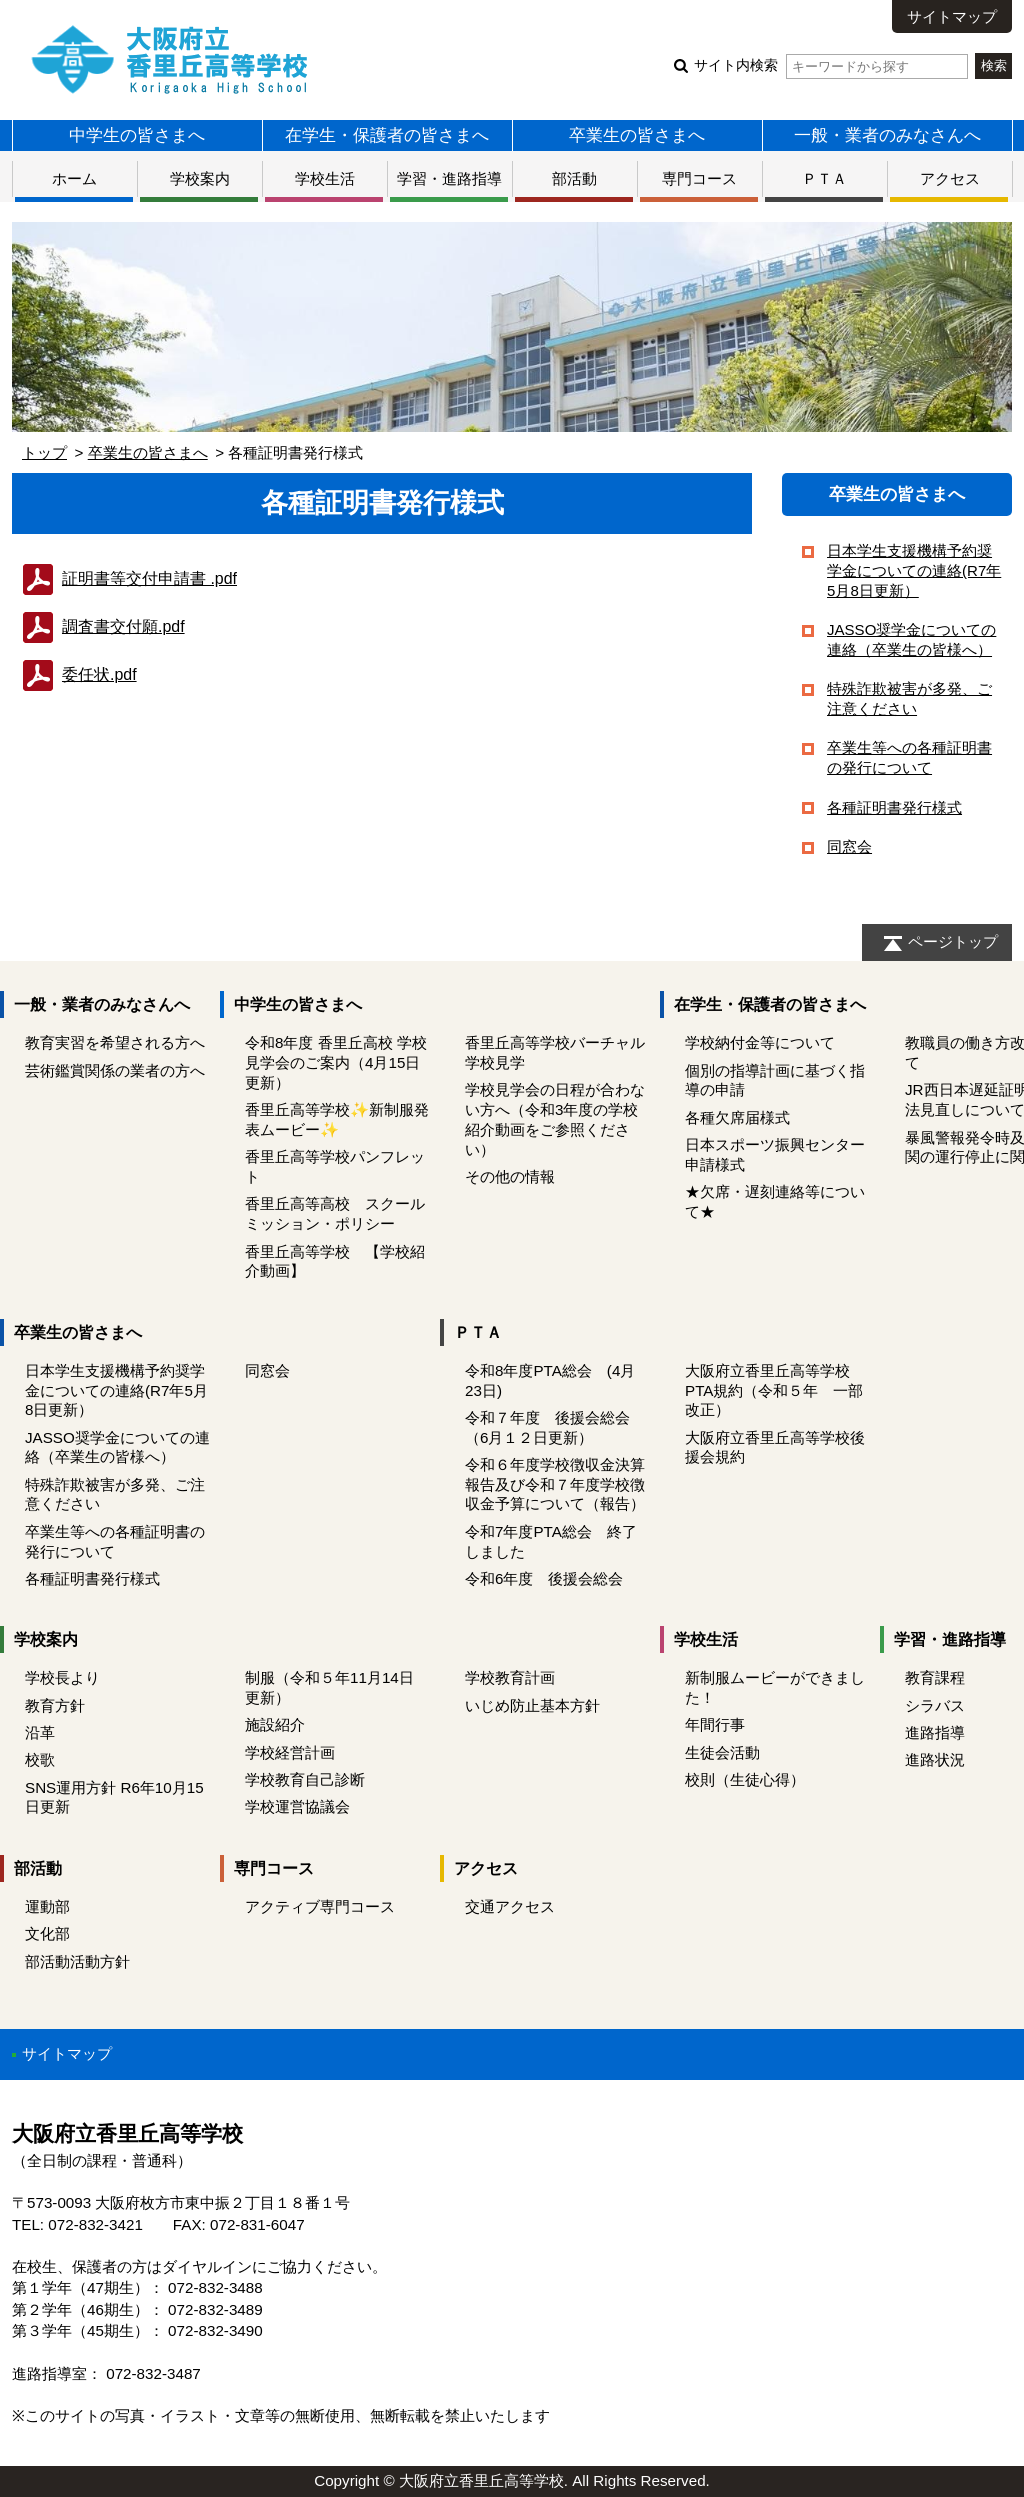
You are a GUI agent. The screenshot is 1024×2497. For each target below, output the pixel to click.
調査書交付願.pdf (123, 626)
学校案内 (200, 178)
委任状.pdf (99, 674)
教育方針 (55, 1705)
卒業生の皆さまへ (637, 135)
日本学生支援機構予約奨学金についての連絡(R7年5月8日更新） (914, 570)
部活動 (574, 178)
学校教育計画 (510, 1677)
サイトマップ (952, 16)
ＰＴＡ (824, 178)
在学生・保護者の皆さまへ (387, 135)
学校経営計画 (290, 1752)
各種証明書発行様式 (894, 807)
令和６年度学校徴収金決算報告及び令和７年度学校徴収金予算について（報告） (555, 1484)
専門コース (699, 178)
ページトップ (953, 941)
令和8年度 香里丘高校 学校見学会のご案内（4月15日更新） (336, 1062)
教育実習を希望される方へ (115, 1042)
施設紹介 (275, 1724)
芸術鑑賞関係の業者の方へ (115, 1070)
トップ (44, 452)
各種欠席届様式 (737, 1117)
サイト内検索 (830, 65)
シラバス (935, 1705)
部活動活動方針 (77, 1961)
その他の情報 (510, 1176)
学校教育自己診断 (305, 1779)
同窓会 (849, 846)
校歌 (40, 1759)
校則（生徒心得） (745, 1779)
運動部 (47, 1906)
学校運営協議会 (297, 1806)
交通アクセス (510, 1906)
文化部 (47, 1933)
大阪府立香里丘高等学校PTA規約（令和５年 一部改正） (774, 1390)
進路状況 (935, 1759)
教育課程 (935, 1677)
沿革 (40, 1732)
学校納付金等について (767, 1042)
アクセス (950, 178)
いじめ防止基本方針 (532, 1705)
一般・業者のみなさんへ (887, 135)
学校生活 (325, 178)
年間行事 (715, 1724)
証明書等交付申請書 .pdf (149, 578)
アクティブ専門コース (320, 1906)
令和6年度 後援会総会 (544, 1578)
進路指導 (935, 1732)
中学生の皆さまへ (137, 135)
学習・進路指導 (449, 178)
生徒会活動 (722, 1752)
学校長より (62, 1677)
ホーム (74, 178)
